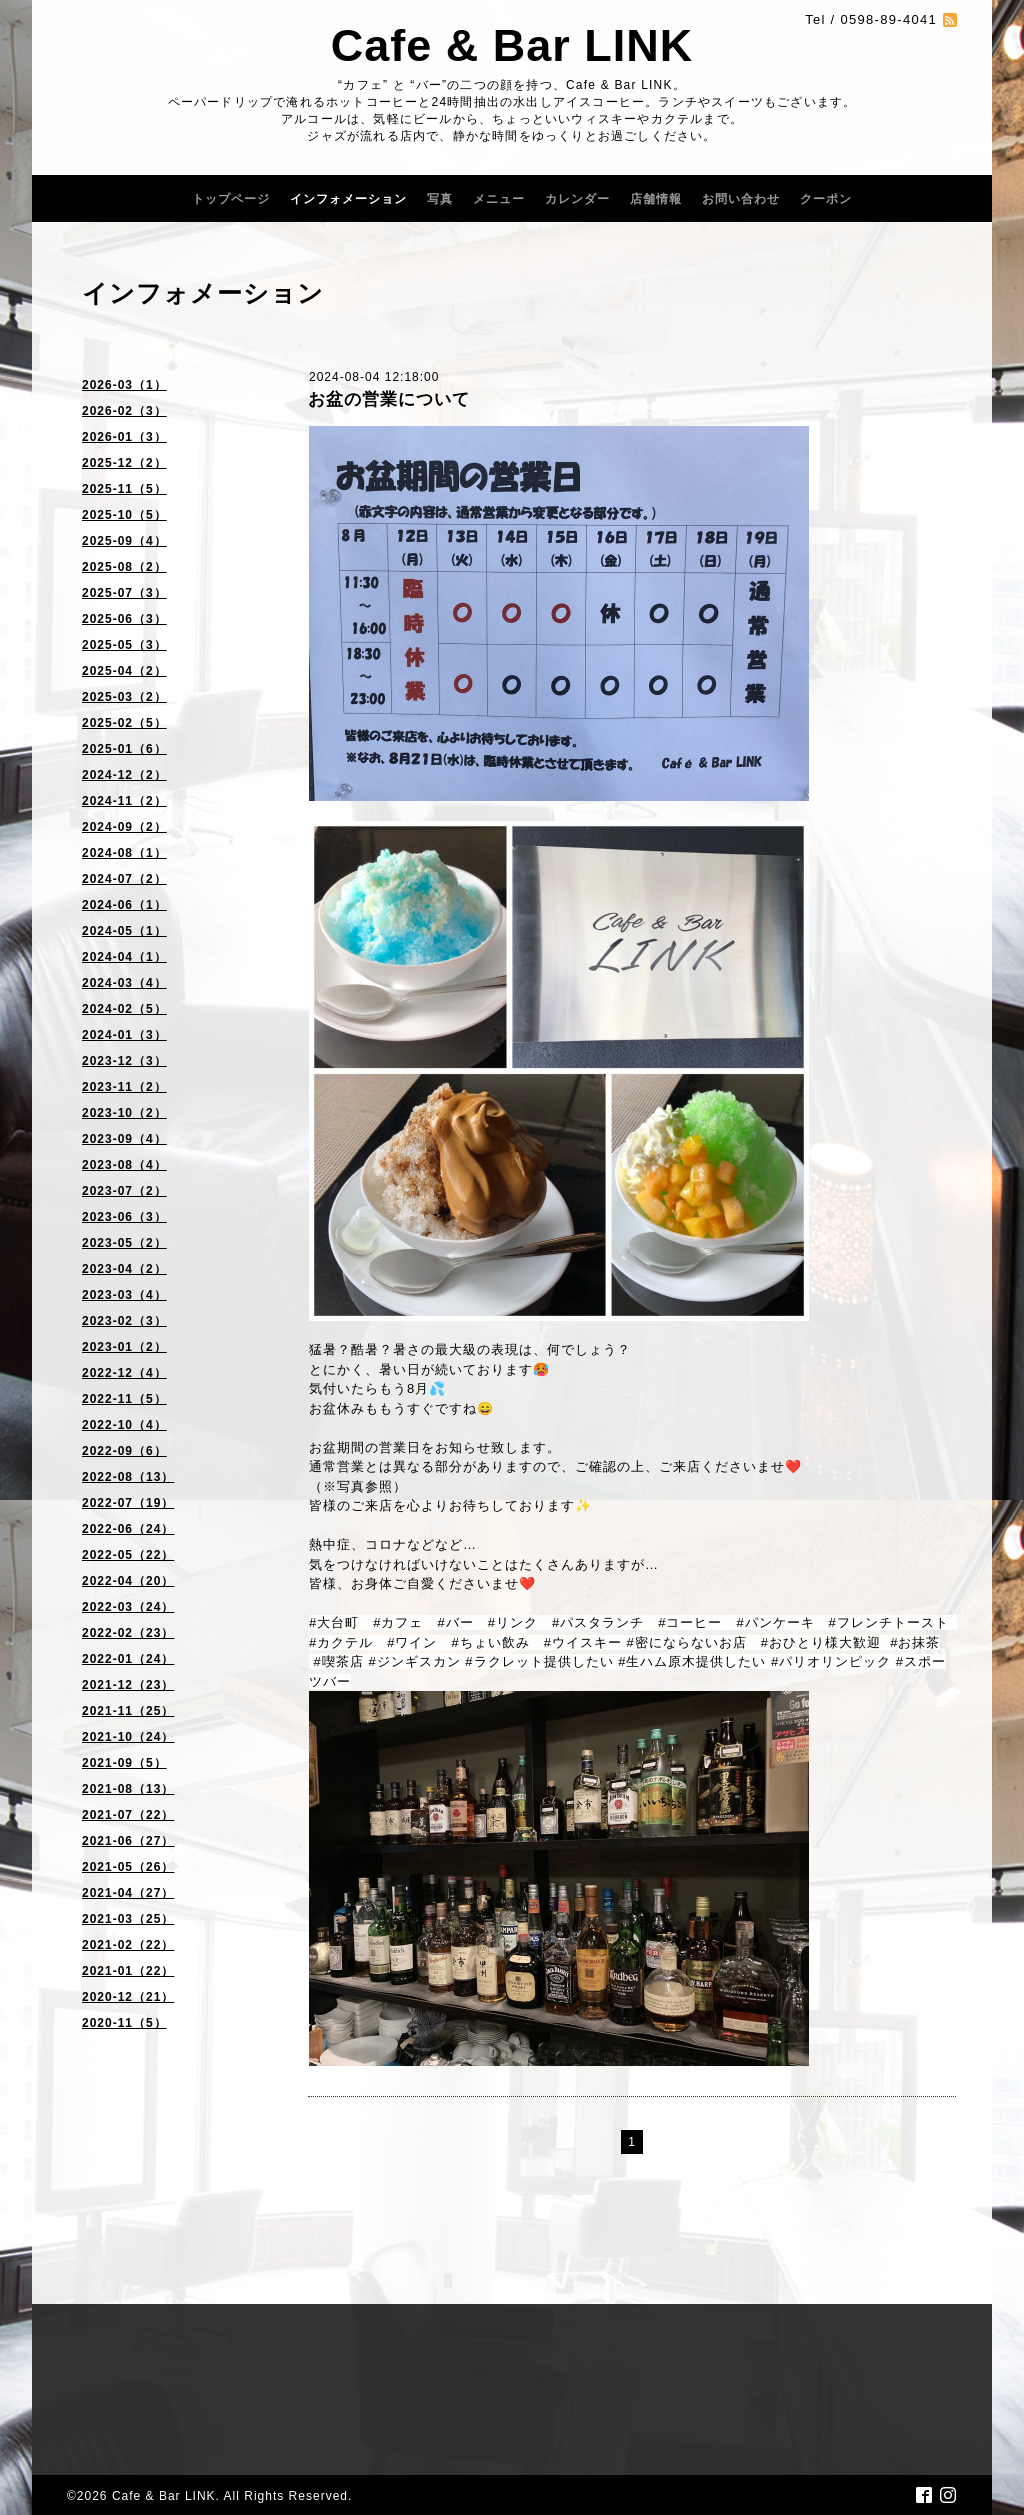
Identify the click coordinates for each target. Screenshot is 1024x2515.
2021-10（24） (128, 1737)
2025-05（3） (124, 645)
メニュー (499, 199)
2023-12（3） (124, 1061)
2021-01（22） (128, 1971)
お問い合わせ (741, 199)
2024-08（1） (124, 853)
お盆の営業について (389, 399)
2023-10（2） (124, 1113)
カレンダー (577, 199)
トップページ (231, 199)
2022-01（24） (128, 1659)
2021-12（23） (128, 1685)
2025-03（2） (124, 697)
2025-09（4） (124, 541)
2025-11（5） (124, 489)
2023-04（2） (124, 1269)
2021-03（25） (128, 1919)
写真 (440, 199)
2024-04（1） (124, 957)
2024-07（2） (124, 879)
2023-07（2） (124, 1191)
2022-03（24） (128, 1607)
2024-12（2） (124, 775)
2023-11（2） (124, 1087)
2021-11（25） (128, 1711)
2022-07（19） (128, 1503)
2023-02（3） (124, 1321)
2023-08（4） (124, 1165)
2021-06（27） (128, 1841)
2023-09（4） (124, 1139)
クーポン (826, 199)
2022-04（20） (128, 1581)
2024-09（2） (124, 827)
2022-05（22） (128, 1555)
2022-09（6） (124, 1451)
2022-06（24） (128, 1529)
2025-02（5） (124, 723)
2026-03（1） (124, 385)
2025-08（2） (124, 567)
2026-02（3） (124, 411)
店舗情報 (656, 199)
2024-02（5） (124, 1009)
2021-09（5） (124, 1763)
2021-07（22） (128, 1815)
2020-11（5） (124, 2023)
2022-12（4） (124, 1373)
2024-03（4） (124, 983)
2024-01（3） (124, 1035)
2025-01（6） (124, 749)
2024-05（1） (124, 931)
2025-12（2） (124, 463)
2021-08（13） (128, 1789)
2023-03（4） (124, 1295)
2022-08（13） (128, 1477)
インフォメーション (348, 199)
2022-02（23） (128, 1633)
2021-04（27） (128, 1893)
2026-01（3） (124, 437)
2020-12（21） (128, 1997)
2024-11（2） (124, 801)
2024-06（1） (124, 905)
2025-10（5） (124, 515)
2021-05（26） (128, 1867)
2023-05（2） (124, 1243)
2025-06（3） (124, 619)
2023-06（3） (124, 1217)
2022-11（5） (124, 1399)
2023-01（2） (124, 1347)
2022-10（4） (124, 1425)
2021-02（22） (128, 1945)
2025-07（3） (124, 593)
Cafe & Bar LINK (512, 45)
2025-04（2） (124, 671)
